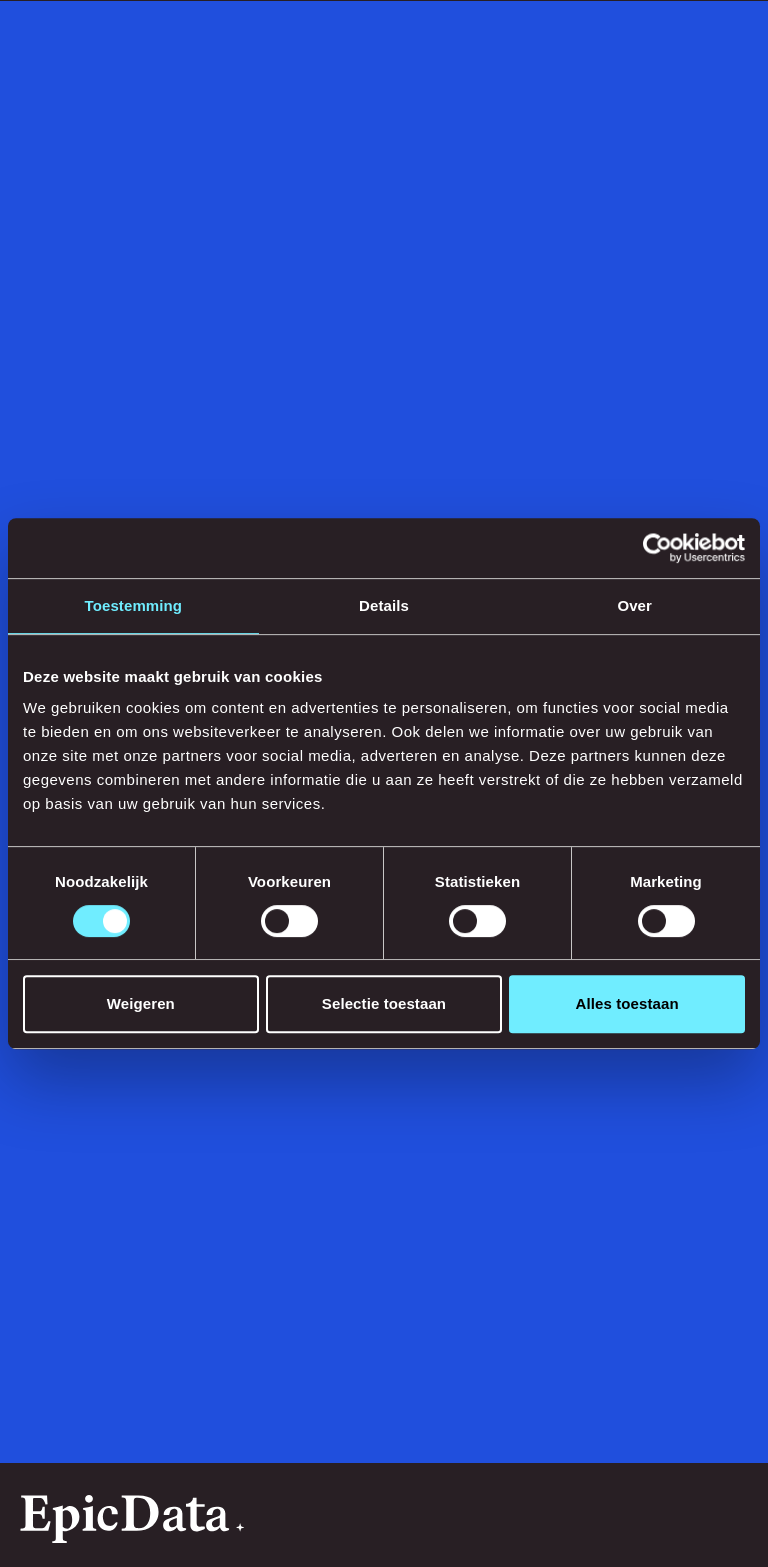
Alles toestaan (627, 1003)
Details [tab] (384, 605)
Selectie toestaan (384, 1003)
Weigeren (141, 1003)
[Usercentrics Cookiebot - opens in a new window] (657, 548)
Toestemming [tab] (134, 605)
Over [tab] (634, 605)
